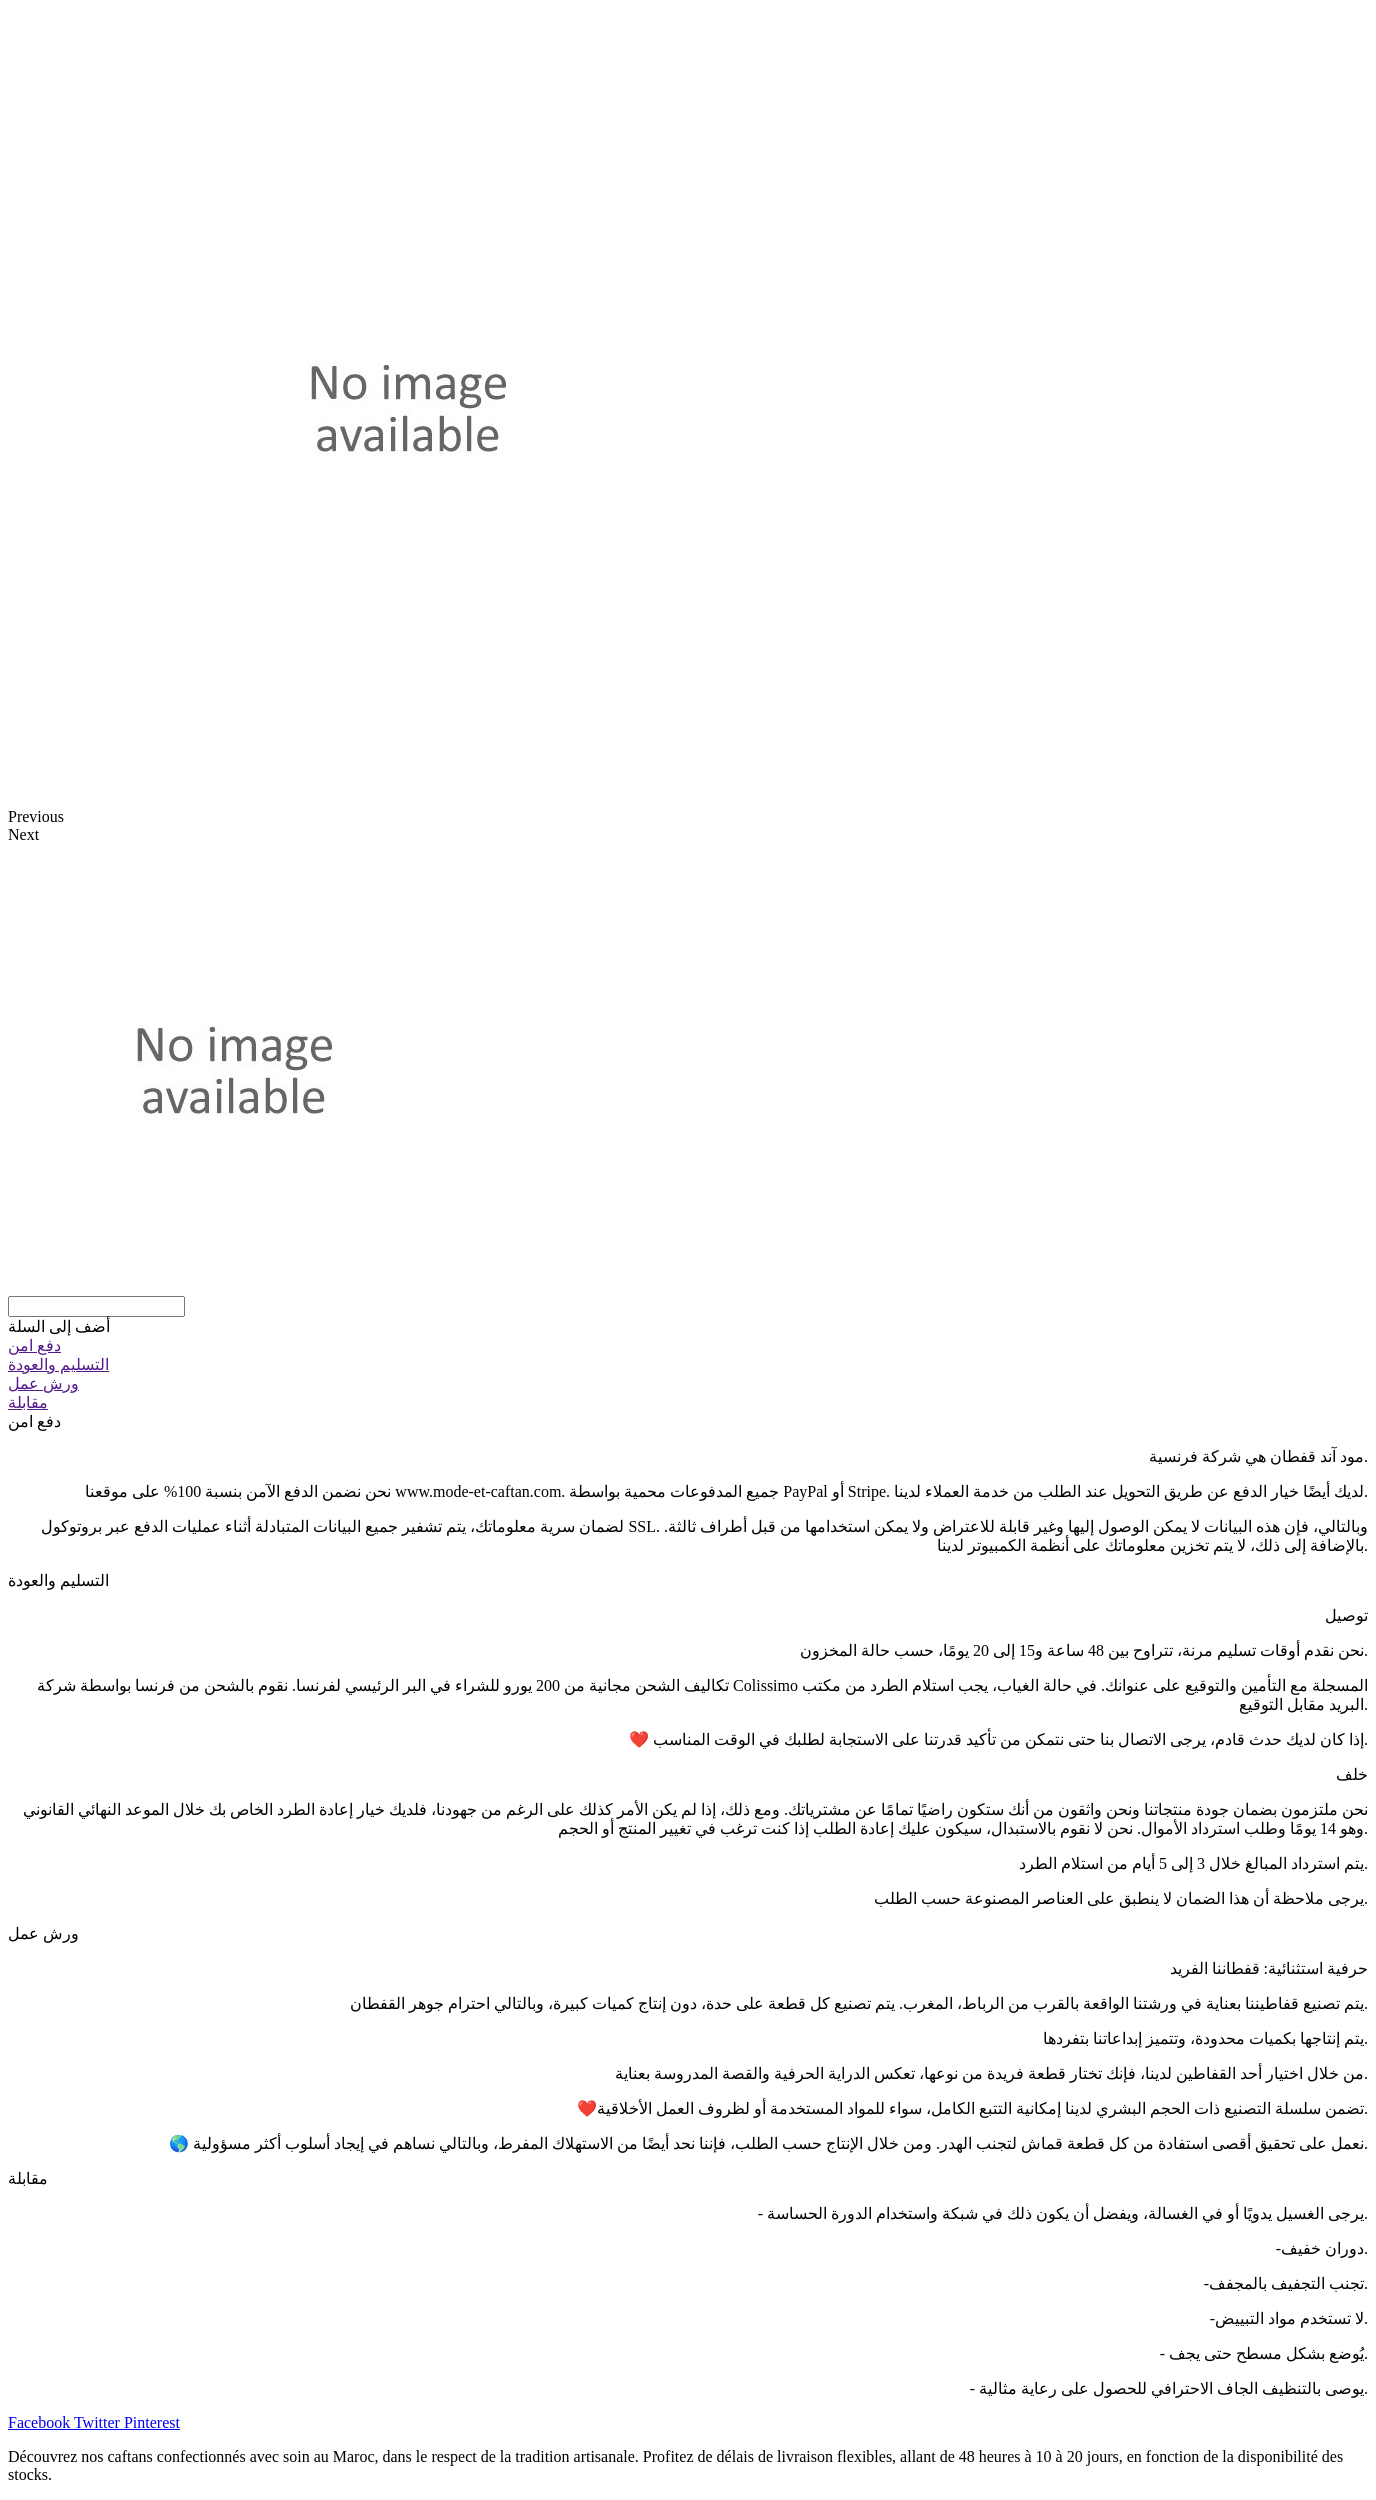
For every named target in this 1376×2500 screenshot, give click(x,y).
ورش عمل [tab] (43, 1933)
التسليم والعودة (58, 1364)
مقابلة (28, 1402)
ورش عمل (43, 1383)
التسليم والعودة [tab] (58, 1580)
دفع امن (34, 1345)
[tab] (688, 1345)
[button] (59, 1326)
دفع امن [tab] (34, 1421)
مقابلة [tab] (28, 2178)
